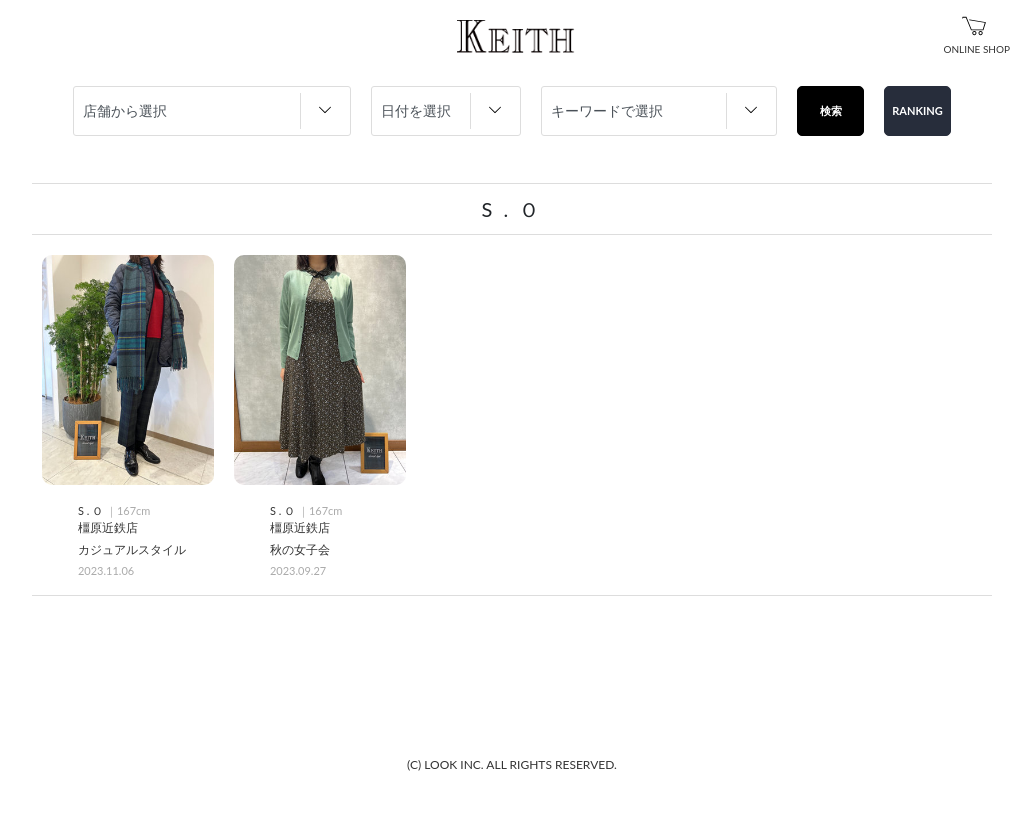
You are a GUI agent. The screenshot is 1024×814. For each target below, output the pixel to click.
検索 (831, 110)
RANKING (917, 110)
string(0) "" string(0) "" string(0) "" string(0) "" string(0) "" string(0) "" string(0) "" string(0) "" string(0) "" (659, 111)
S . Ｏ (92, 510)
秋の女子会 (300, 549)
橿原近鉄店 (108, 527)
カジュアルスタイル (132, 549)
